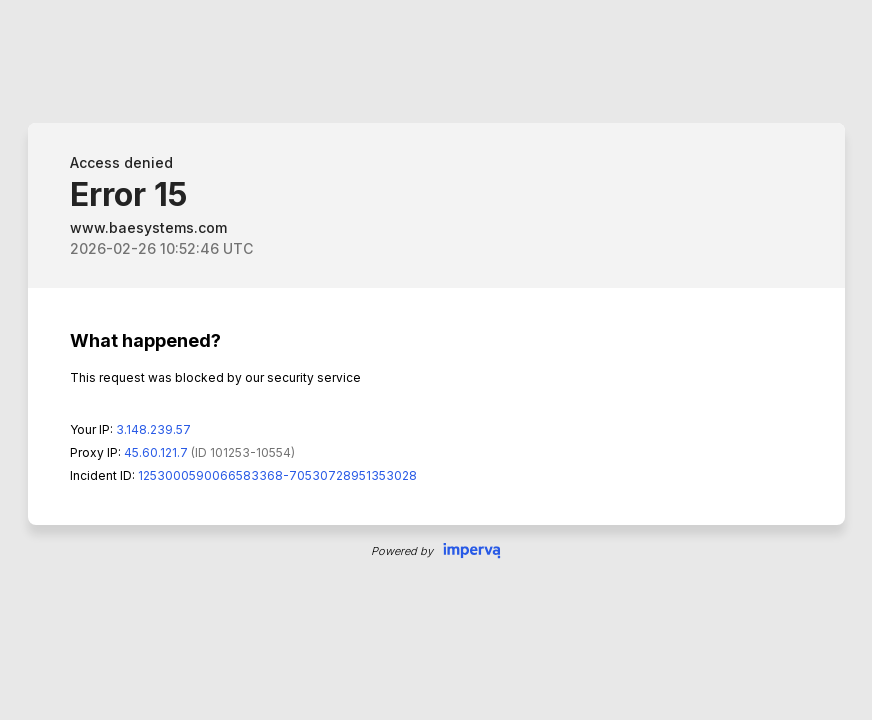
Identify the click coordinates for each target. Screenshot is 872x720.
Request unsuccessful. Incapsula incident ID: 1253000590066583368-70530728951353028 (436, 360)
